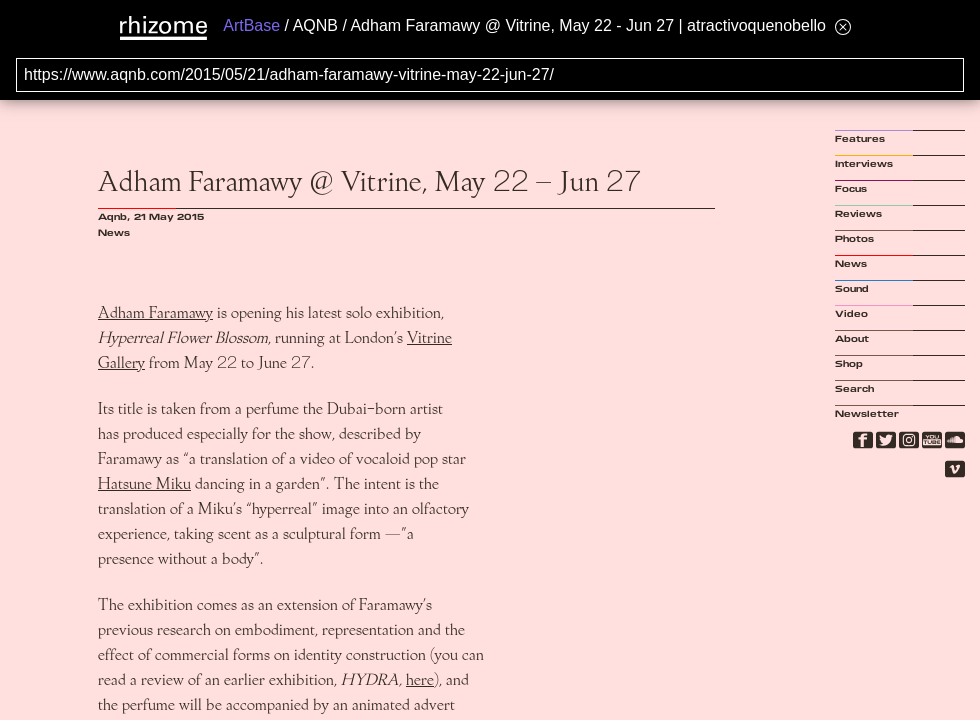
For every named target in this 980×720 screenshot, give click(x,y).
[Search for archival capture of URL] (490, 75)
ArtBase (251, 25)
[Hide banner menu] (843, 26)
